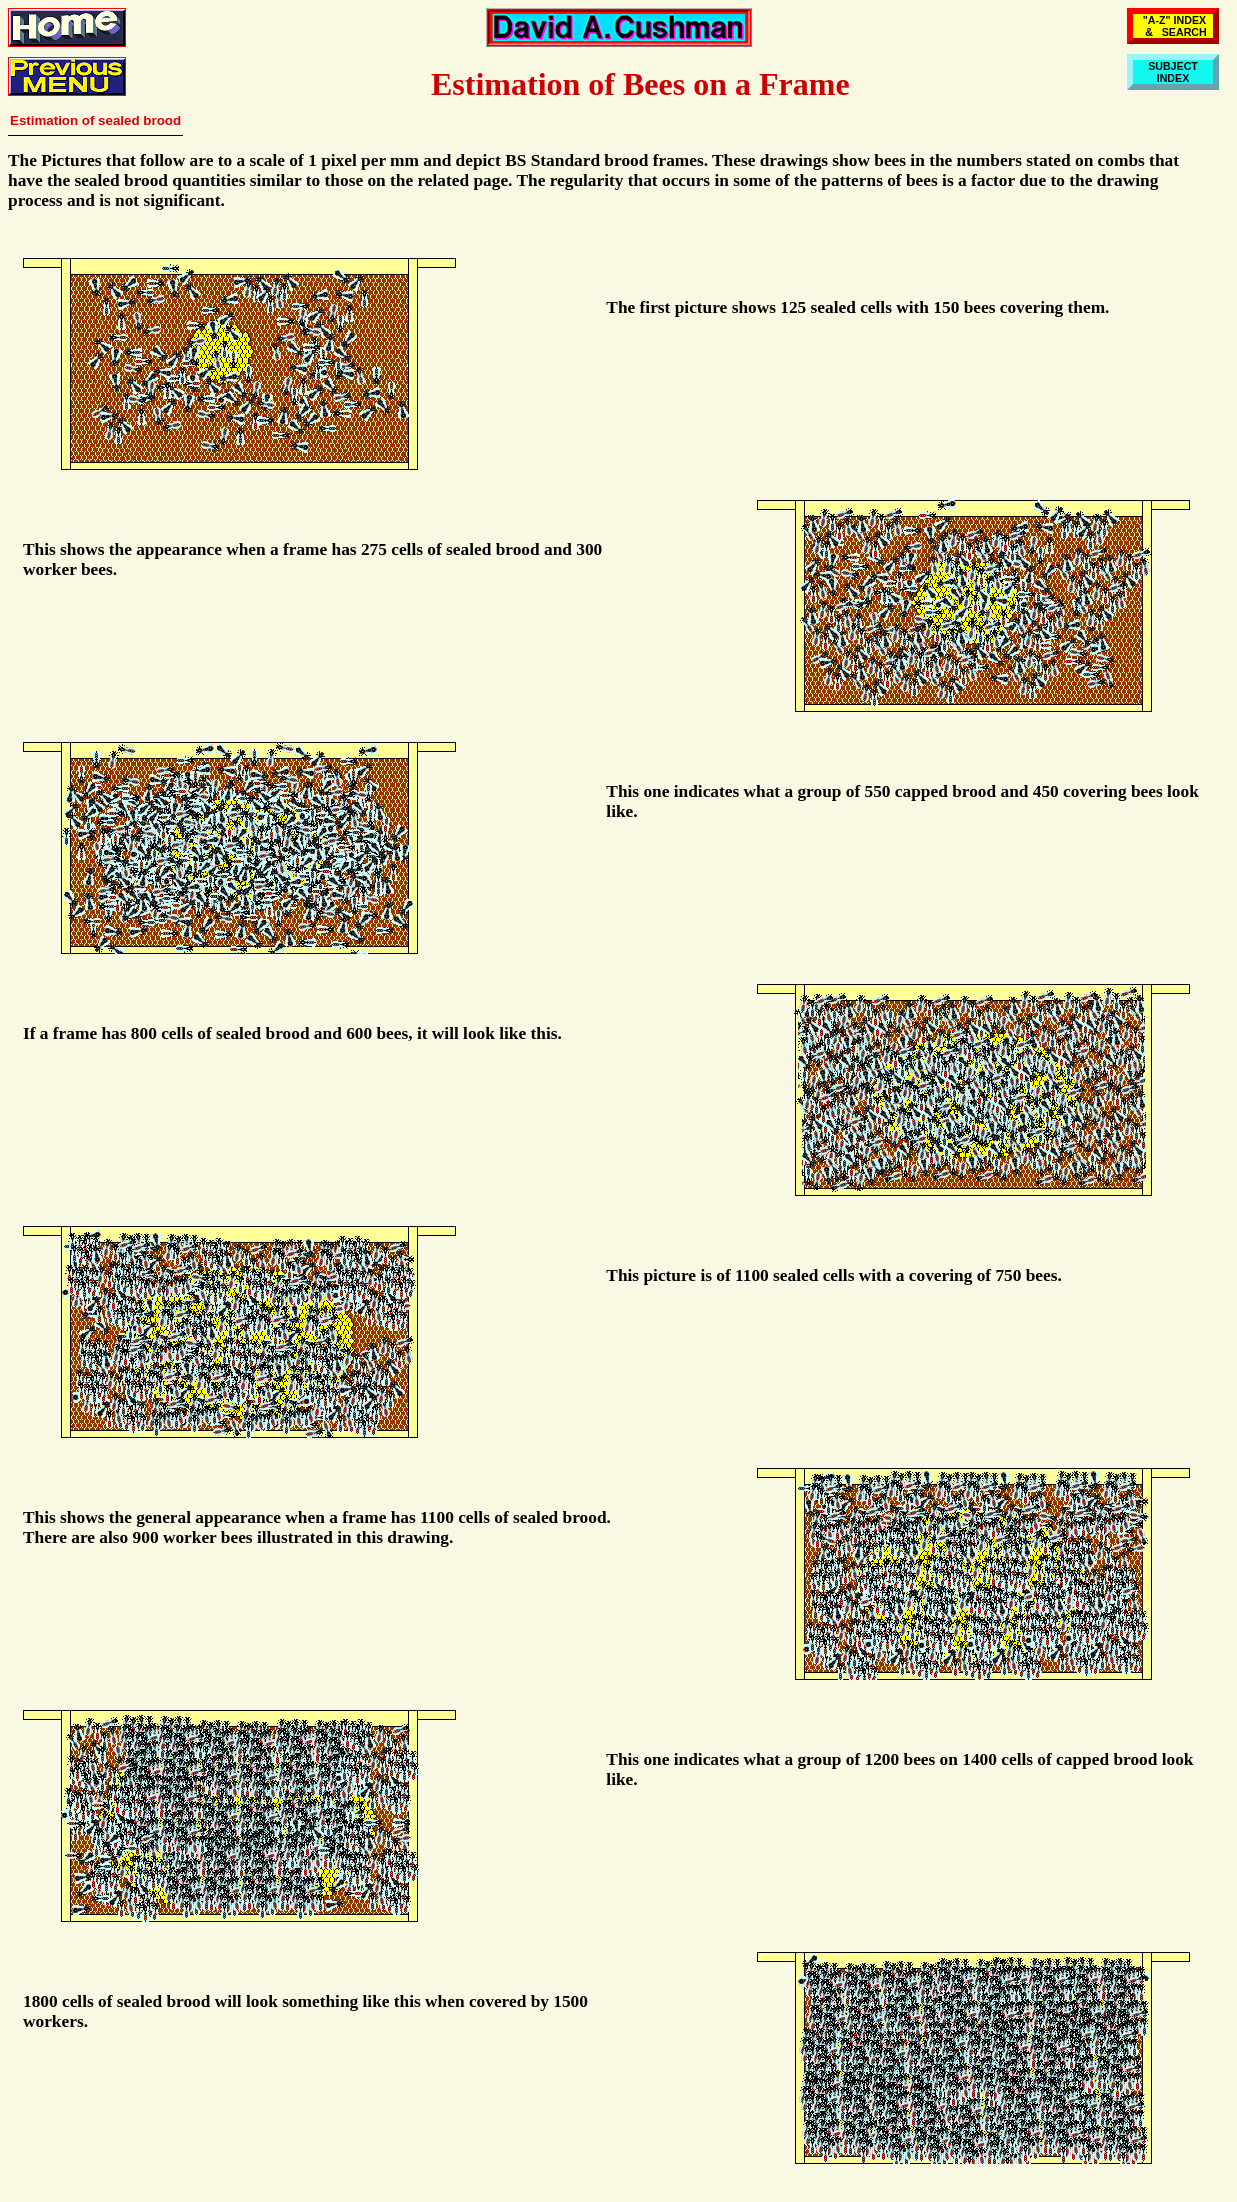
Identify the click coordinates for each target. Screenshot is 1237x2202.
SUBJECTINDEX (1173, 72)
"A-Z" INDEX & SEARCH (1173, 26)
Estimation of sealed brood (95, 120)
